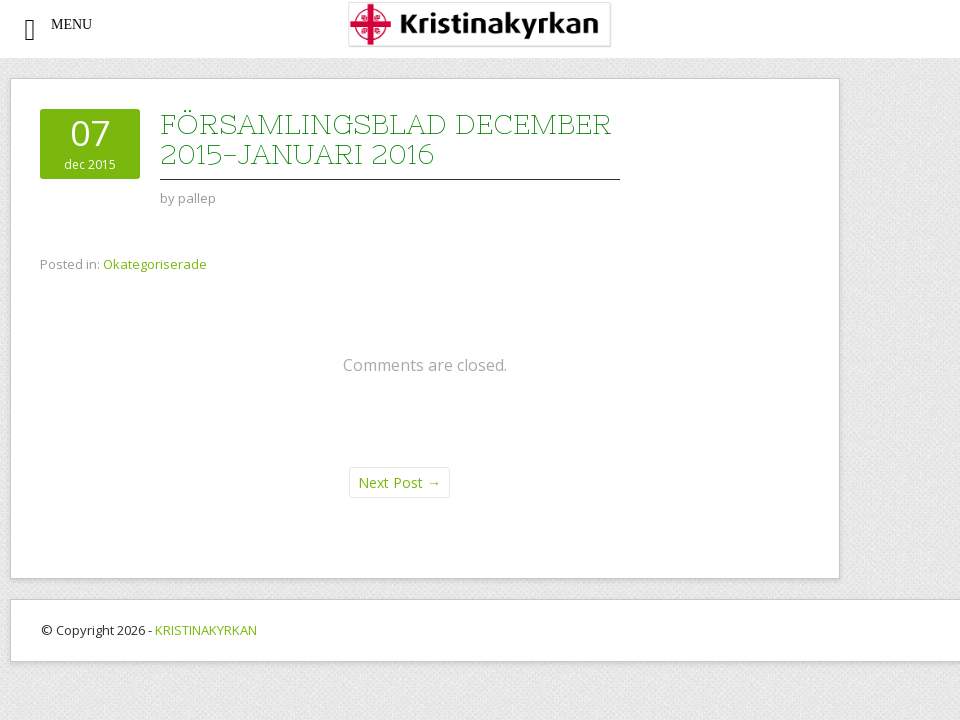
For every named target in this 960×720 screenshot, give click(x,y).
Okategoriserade (155, 264)
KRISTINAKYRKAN (206, 630)
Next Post (399, 482)
